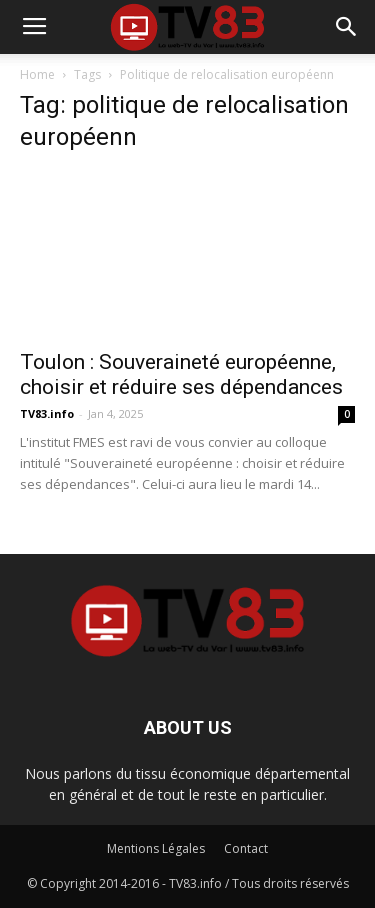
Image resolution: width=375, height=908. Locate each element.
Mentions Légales (156, 848)
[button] (347, 27)
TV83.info (47, 413)
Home (37, 74)
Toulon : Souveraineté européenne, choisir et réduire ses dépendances (181, 374)
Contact (246, 848)
